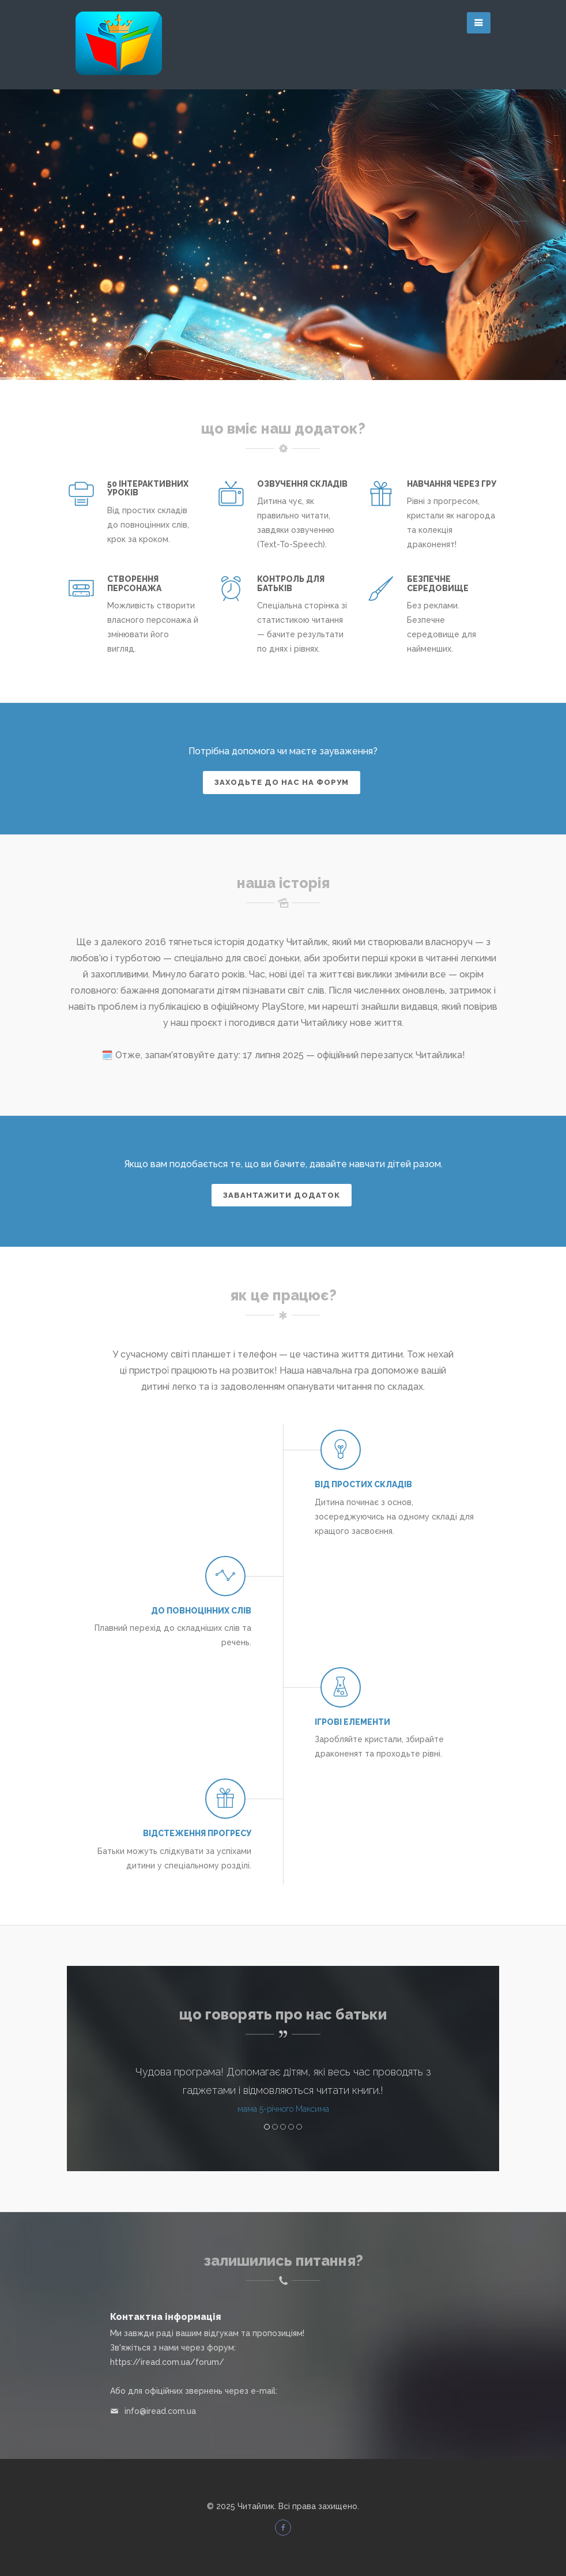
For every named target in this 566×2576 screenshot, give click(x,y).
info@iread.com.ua (160, 2411)
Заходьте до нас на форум (281, 782)
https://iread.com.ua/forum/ (167, 2362)
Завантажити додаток (281, 1195)
